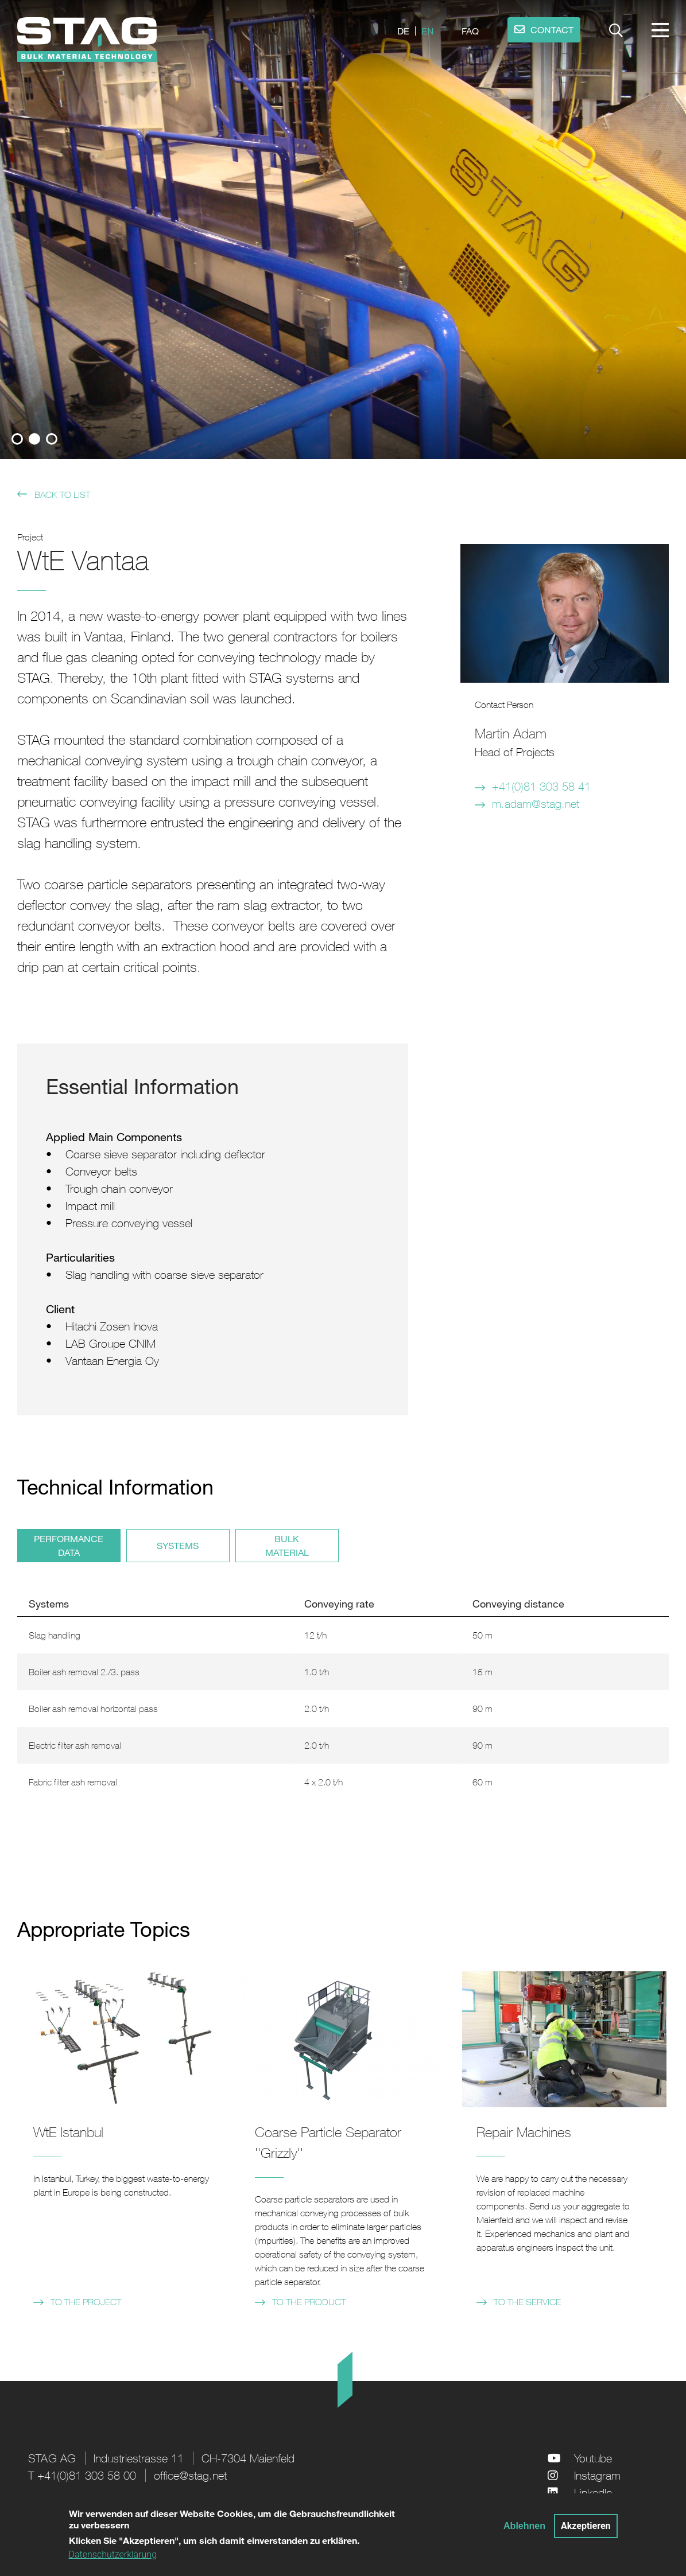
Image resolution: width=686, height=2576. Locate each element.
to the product (309, 2302)
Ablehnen (524, 2526)
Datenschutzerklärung (113, 2555)
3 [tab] (51, 439)
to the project (86, 2302)
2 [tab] (34, 439)
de (403, 30)
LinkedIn (593, 2492)
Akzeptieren (586, 2525)
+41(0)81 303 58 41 (541, 786)
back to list (62, 494)
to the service (527, 2302)
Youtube (593, 2458)
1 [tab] (17, 439)
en (427, 30)
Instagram (597, 2475)
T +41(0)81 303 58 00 (82, 2475)
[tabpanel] (343, 229)
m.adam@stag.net (535, 803)
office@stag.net (190, 2475)
